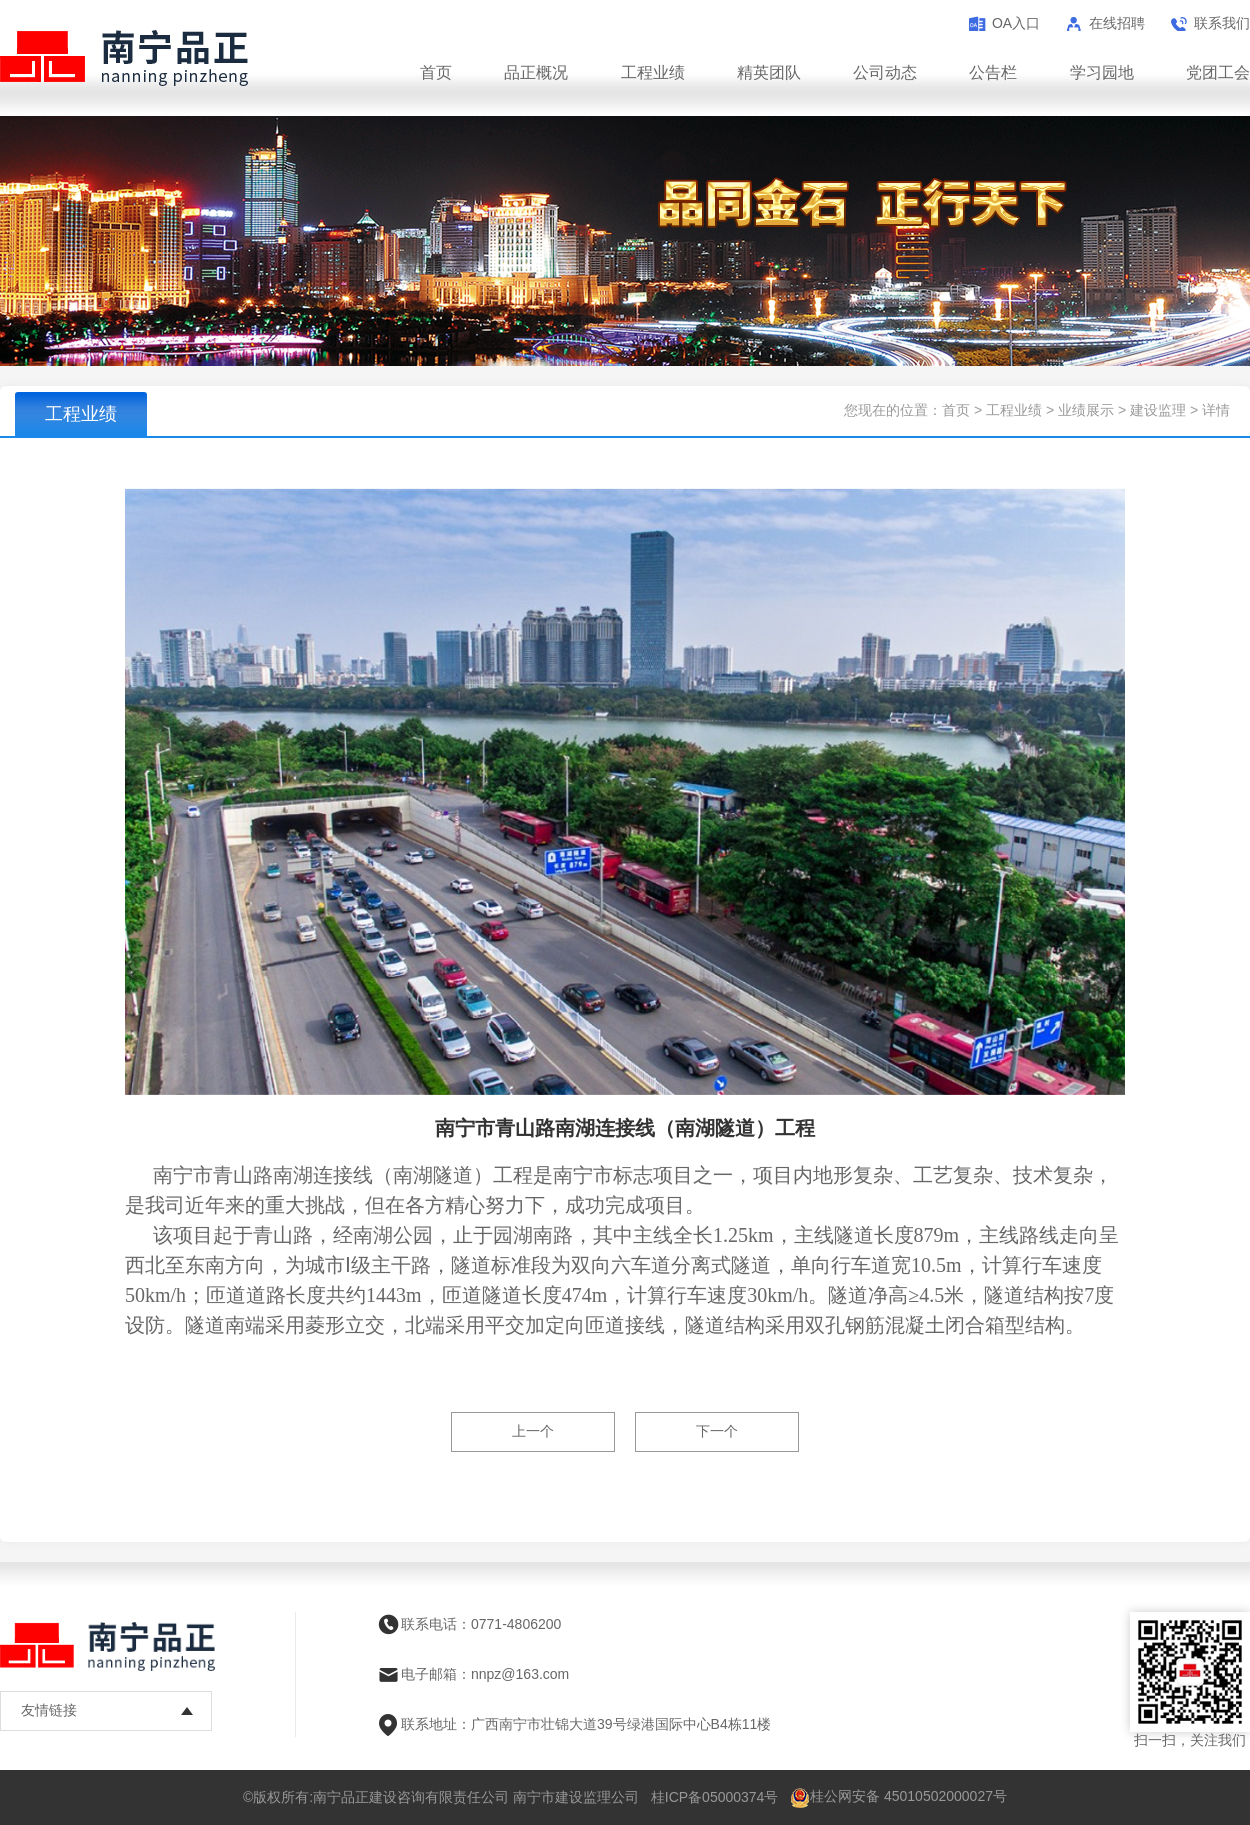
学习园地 (1102, 72)
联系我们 (1222, 23)
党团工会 (1218, 72)
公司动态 (885, 72)
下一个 (717, 1431)
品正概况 (536, 72)
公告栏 (993, 72)
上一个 (533, 1431)
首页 (436, 72)
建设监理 (1158, 410)
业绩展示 (1086, 410)
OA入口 (1016, 23)
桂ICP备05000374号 (715, 1797)
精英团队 (769, 72)
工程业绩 (653, 72)
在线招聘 (1117, 23)
